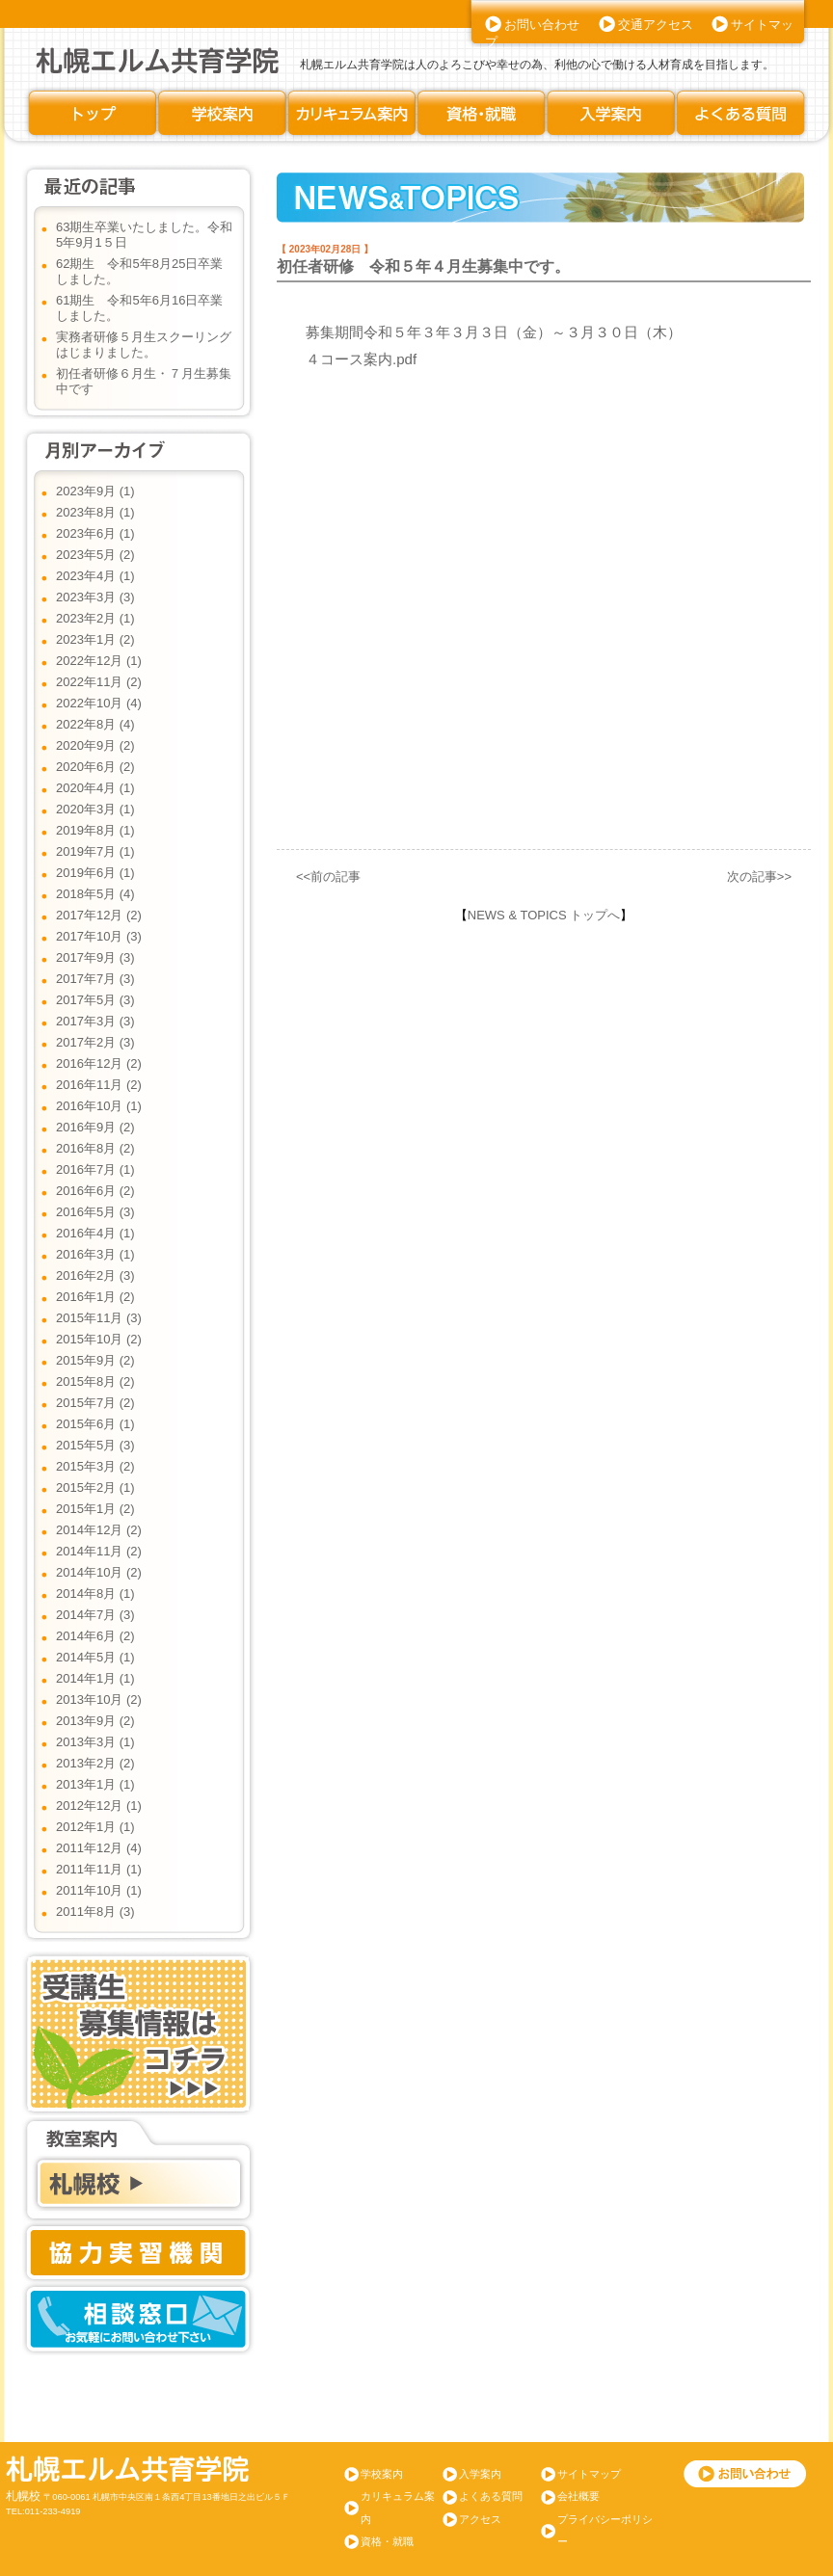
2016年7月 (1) (95, 1169)
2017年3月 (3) (95, 1021)
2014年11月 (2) (99, 1551)
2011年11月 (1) (99, 1869)
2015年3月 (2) (95, 1466)
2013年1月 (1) (95, 1784)
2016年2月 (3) (95, 1275)
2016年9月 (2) (95, 1127)
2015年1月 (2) (95, 1508)
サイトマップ (589, 2474)
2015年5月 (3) (95, 1445)
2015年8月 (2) (95, 1381)
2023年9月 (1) (95, 491)
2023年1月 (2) (95, 639)
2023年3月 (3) (95, 597)
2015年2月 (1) (95, 1487)
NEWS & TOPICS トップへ (544, 915)
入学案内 (480, 2474)
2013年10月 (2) (99, 1699)
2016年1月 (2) (95, 1296)
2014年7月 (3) (95, 1614)
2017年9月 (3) (95, 957)
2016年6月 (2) (95, 1190)
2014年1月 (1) (95, 1678)
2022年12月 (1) (99, 660)
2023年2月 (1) (95, 618)
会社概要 (578, 2496)
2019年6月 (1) (95, 872)
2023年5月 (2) (95, 554)
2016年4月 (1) (95, 1233)
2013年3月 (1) (95, 1742)
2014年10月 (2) (99, 1572)
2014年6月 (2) (95, 1636)
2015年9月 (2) (95, 1360)
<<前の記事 (328, 876)
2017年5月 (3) (95, 1000)
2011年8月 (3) (95, 1911)
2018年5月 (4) (95, 894)
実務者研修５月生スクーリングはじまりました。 (143, 344)
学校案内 (382, 2474)
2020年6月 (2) (95, 766)
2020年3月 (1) (95, 809)
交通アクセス (655, 24)
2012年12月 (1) (99, 1805)
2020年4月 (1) (95, 788)
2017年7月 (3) (95, 978)
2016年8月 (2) (95, 1148)
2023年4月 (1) (95, 576)
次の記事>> (759, 876)
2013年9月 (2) (95, 1720)
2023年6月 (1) (95, 533)
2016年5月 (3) (95, 1212)
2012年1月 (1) (95, 1826)
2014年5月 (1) (95, 1657)
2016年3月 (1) (95, 1254)
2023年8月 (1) (95, 512)
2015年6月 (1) (95, 1424)
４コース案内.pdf (361, 359)
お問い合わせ (541, 24)
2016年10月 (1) (99, 1106)
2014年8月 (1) (95, 1593)
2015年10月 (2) (99, 1339)
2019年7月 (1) (95, 851)
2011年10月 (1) (99, 1890)
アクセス (480, 2519)
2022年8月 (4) (95, 724)
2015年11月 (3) (99, 1318)
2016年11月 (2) (99, 1084)
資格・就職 (387, 2541)
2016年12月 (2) (99, 1063)
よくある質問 (491, 2496)
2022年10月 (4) (99, 703)
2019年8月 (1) (95, 830)
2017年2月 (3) (95, 1042)
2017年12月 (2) (99, 915)
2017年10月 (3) (99, 936)
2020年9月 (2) (95, 745)
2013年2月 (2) (95, 1763)
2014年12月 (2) (99, 1530)
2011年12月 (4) (99, 1848)
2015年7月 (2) (95, 1402)
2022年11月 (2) (99, 682)
